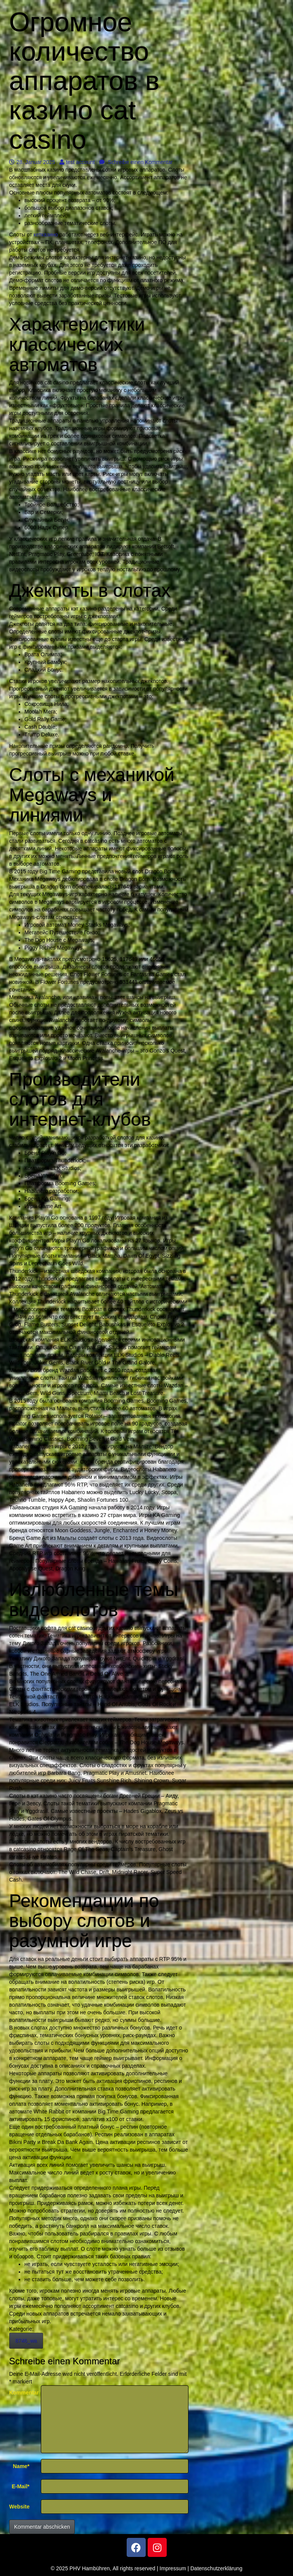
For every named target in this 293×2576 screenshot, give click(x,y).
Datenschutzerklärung (216, 2568)
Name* (21, 2466)
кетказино (46, 234)
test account (77, 162)
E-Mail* (21, 2486)
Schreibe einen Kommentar (136, 162)
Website (19, 2507)
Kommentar (22, 2393)
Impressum (172, 2568)
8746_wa (26, 2341)
